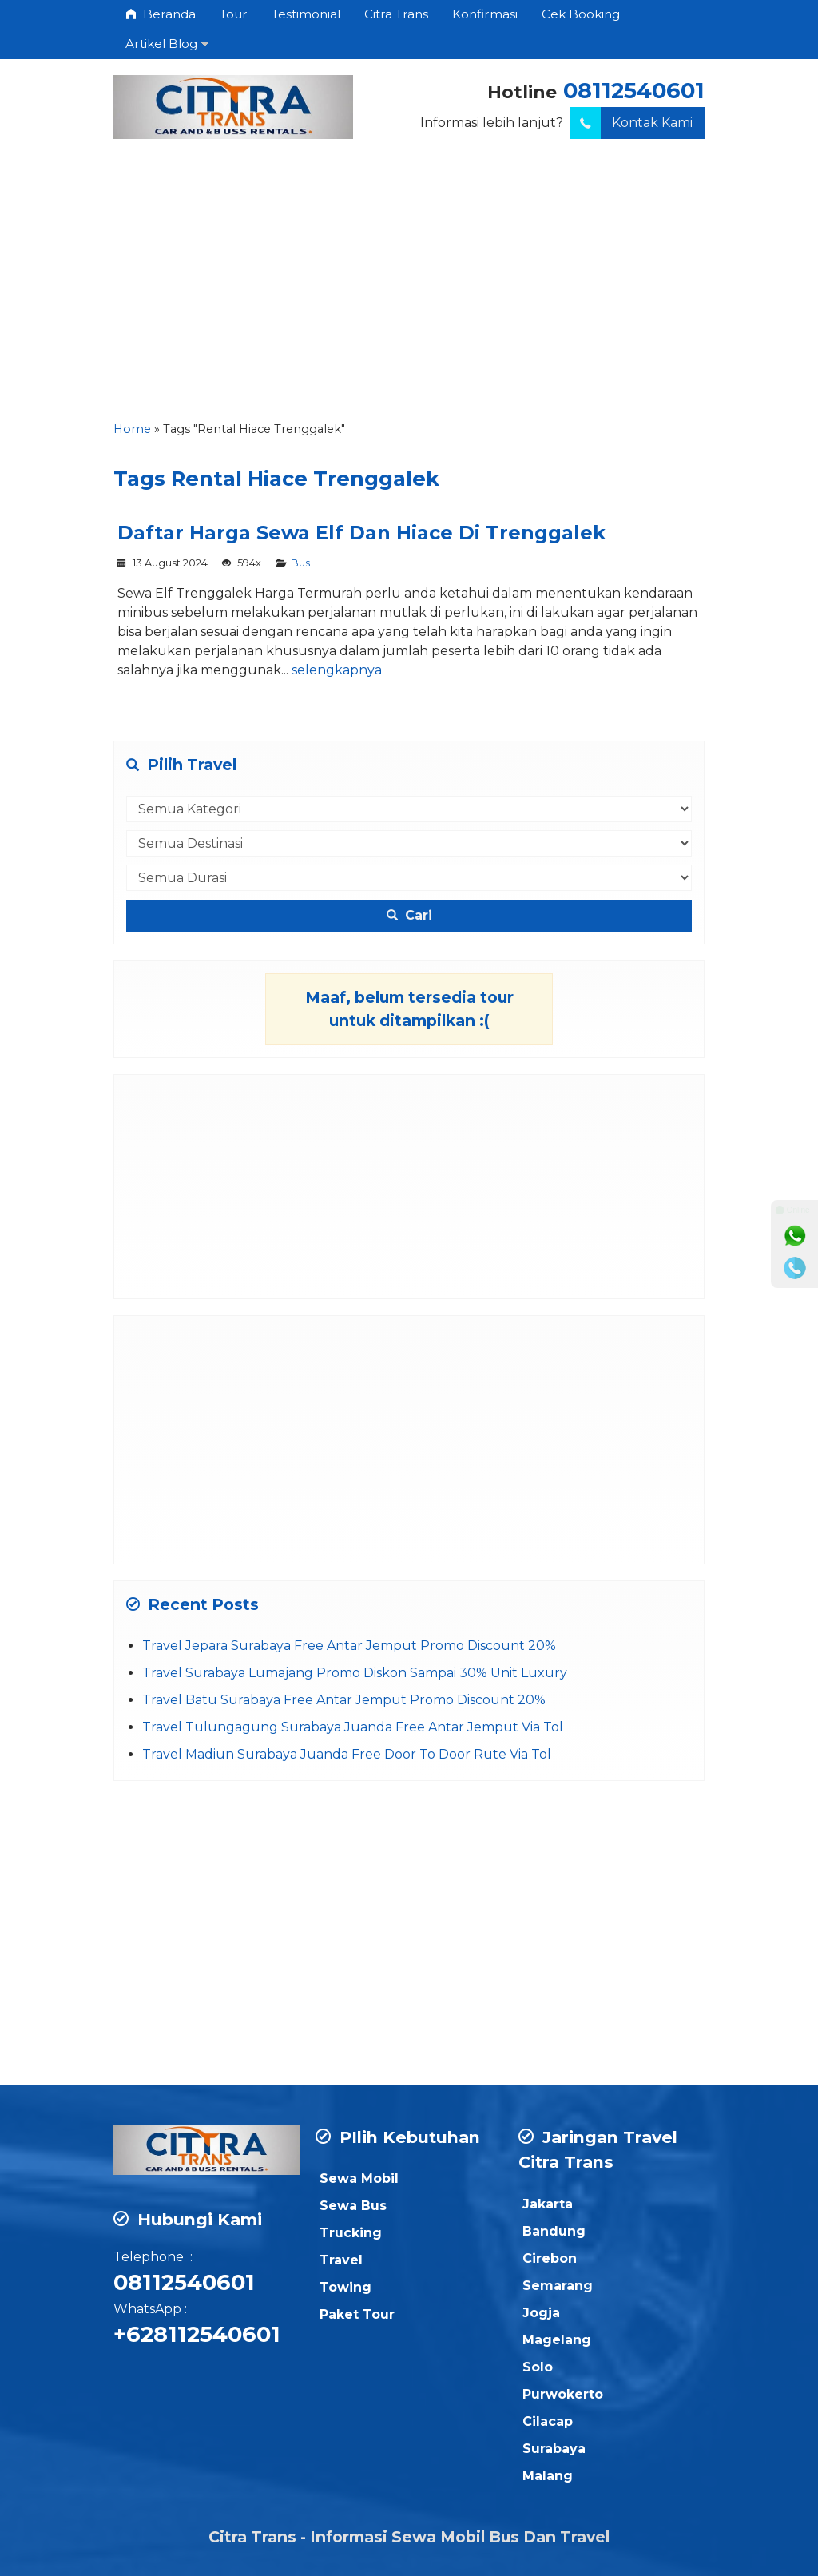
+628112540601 (196, 2334)
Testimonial (306, 14)
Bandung (554, 2231)
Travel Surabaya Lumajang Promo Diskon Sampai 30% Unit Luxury (354, 1672)
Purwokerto (562, 2394)
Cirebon (549, 2258)
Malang (547, 2475)
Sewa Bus (353, 2205)
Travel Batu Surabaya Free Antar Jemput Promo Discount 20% (344, 1699)
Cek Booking (581, 14)
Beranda (160, 14)
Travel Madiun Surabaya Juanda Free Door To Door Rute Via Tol (346, 1754)
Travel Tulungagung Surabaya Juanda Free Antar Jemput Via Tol (352, 1727)
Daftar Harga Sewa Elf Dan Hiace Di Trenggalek (361, 532)
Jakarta (547, 2204)
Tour (234, 14)
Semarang (557, 2285)
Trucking (351, 2232)
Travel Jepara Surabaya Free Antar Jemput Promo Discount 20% (349, 1645)
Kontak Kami (631, 123)
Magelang (556, 2339)
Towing (345, 2287)
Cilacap (547, 2421)
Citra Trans (396, 14)
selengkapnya (337, 670)
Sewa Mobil (359, 2178)
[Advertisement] (409, 293)
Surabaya (554, 2448)
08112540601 (634, 91)
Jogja (541, 2312)
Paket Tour (357, 2314)
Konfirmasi (485, 14)
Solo (537, 2367)
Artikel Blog (161, 43)
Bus (300, 563)
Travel (341, 2260)
